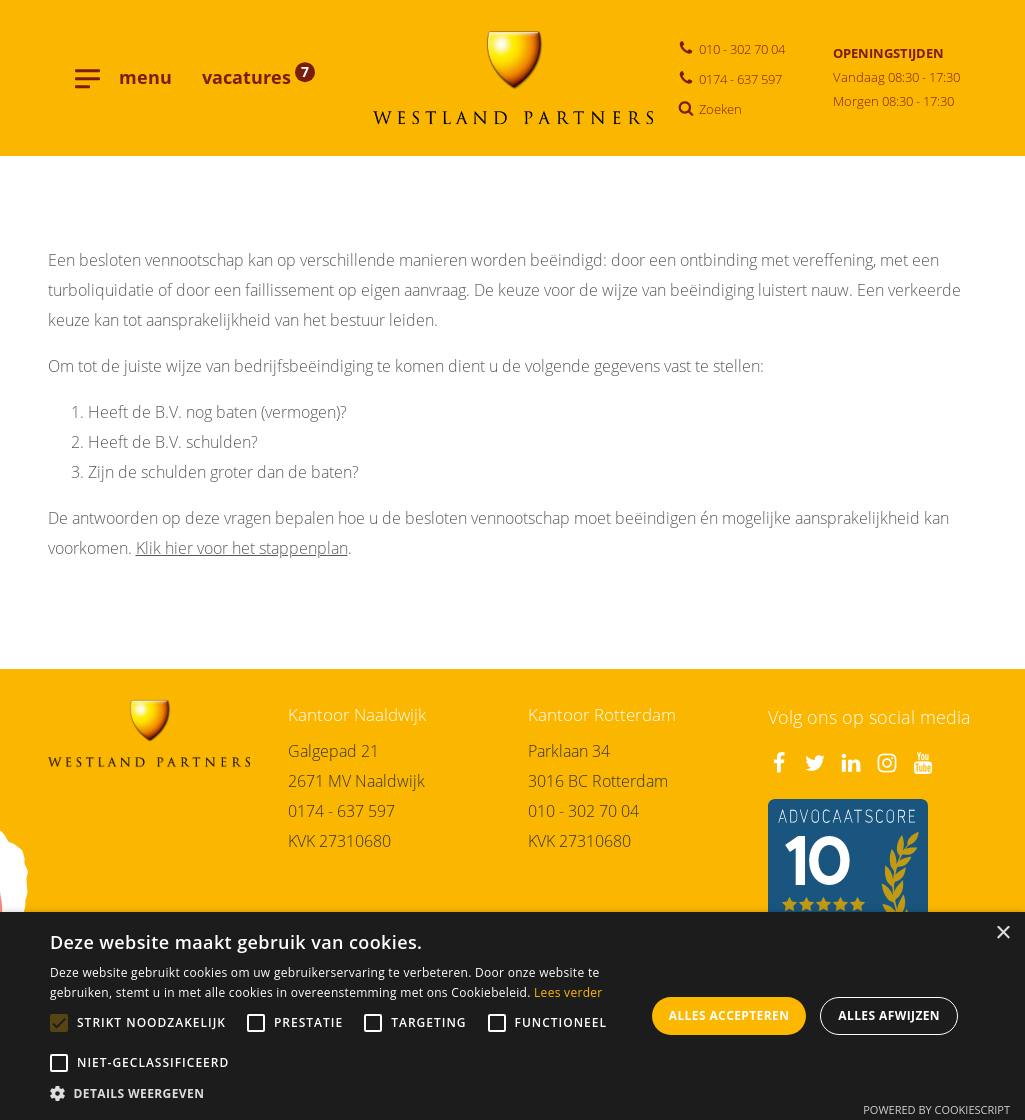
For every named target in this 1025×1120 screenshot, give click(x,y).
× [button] (1002, 933)
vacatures (258, 77)
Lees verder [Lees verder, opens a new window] (568, 992)
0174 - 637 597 (341, 810)
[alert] (512, 1016)
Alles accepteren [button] (729, 1015)
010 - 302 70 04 (583, 810)
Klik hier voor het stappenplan (242, 547)
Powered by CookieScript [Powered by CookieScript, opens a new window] (936, 1109)
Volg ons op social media (869, 717)
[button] (347, 1094)
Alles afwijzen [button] (889, 1015)
